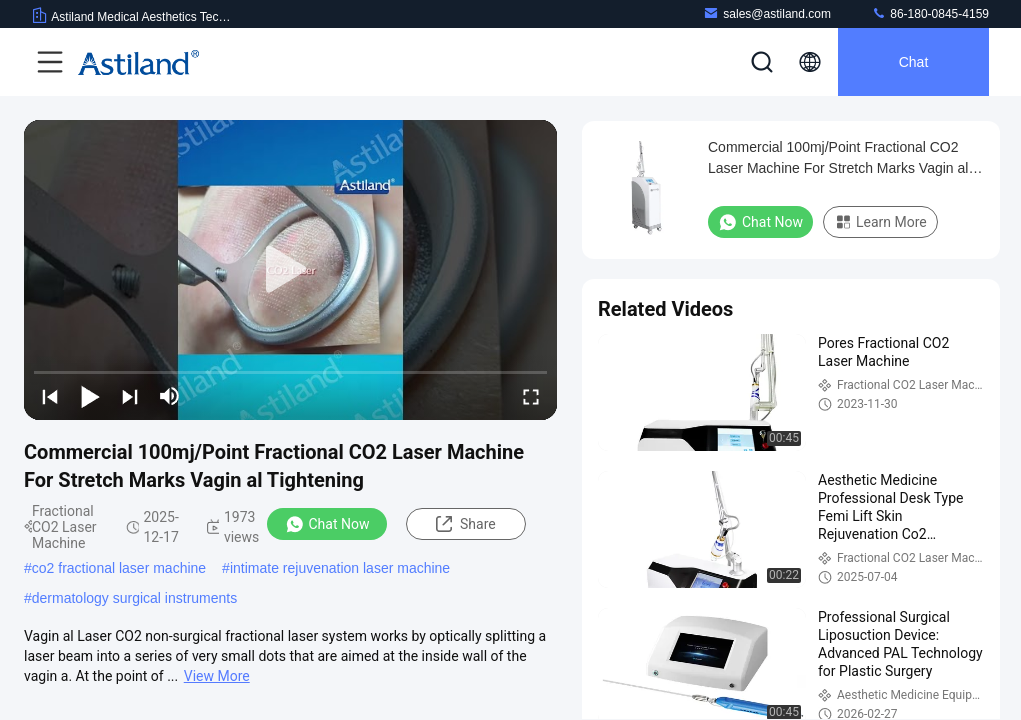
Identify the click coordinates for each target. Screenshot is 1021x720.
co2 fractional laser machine (119, 568)
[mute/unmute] (170, 396)
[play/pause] (90, 396)
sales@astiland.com (767, 13)
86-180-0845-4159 (930, 13)
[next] (130, 396)
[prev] (50, 396)
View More (217, 676)
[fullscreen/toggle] (531, 396)
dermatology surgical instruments (134, 598)
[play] (291, 270)
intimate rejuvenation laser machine (340, 568)
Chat (914, 62)
